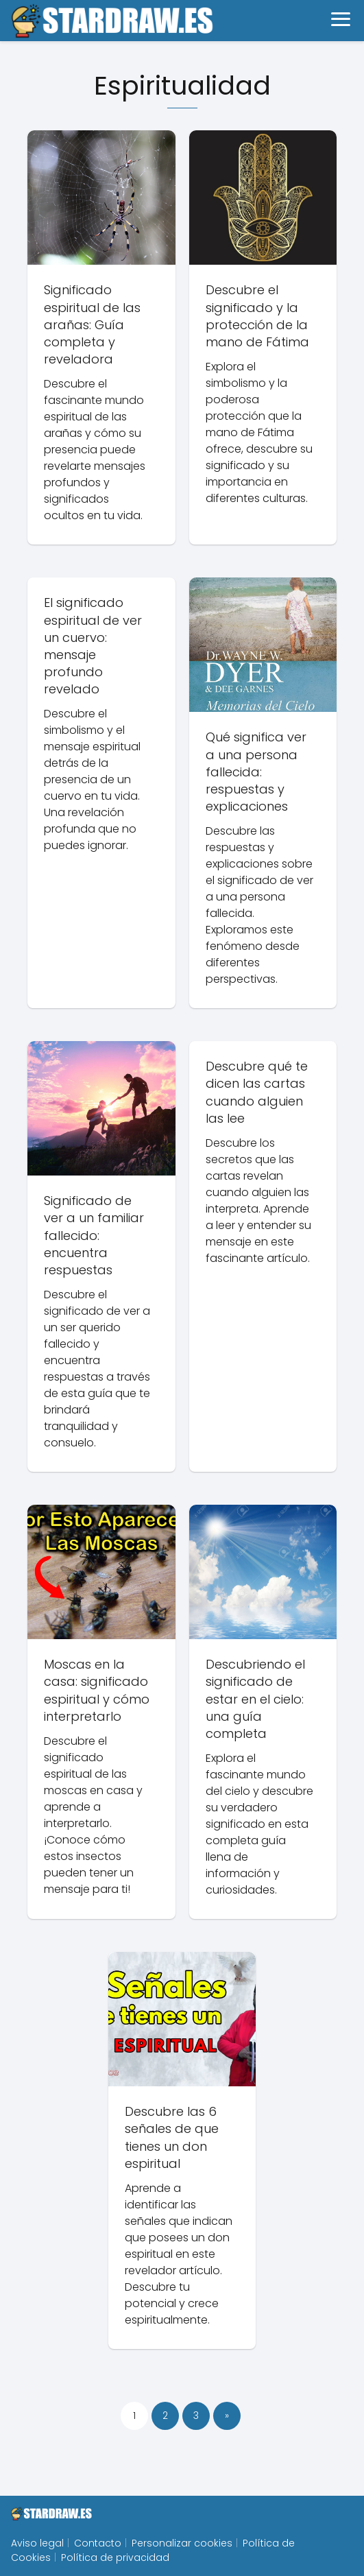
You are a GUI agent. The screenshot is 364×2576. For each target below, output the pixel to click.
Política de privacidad (115, 2557)
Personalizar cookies (182, 2543)
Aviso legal (37, 2543)
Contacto (97, 2543)
